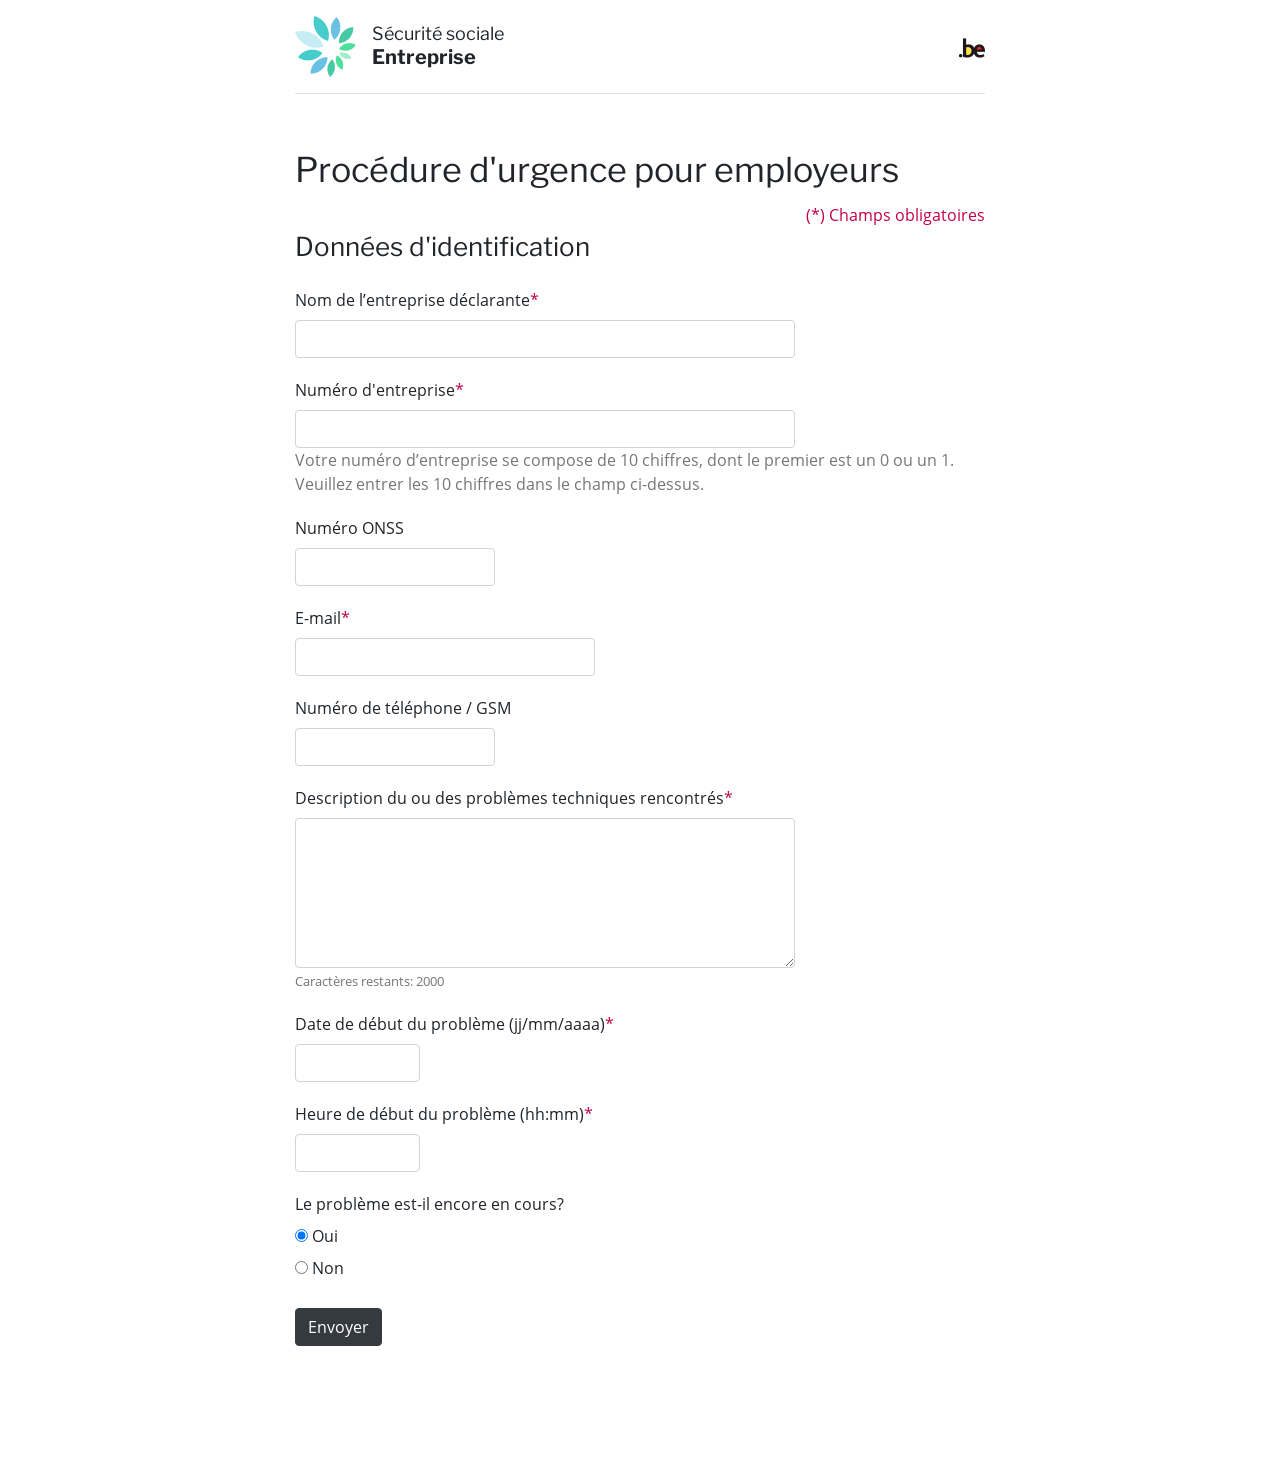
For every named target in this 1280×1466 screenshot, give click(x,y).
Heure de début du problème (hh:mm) (444, 1114)
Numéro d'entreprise (379, 390)
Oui (316, 1236)
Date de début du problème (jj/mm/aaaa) (454, 1024)
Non (319, 1268)
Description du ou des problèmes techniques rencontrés (514, 798)
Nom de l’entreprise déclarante (417, 300)
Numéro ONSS (349, 528)
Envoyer (338, 1327)
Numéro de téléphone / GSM (403, 708)
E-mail (322, 618)
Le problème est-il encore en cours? (429, 1204)
